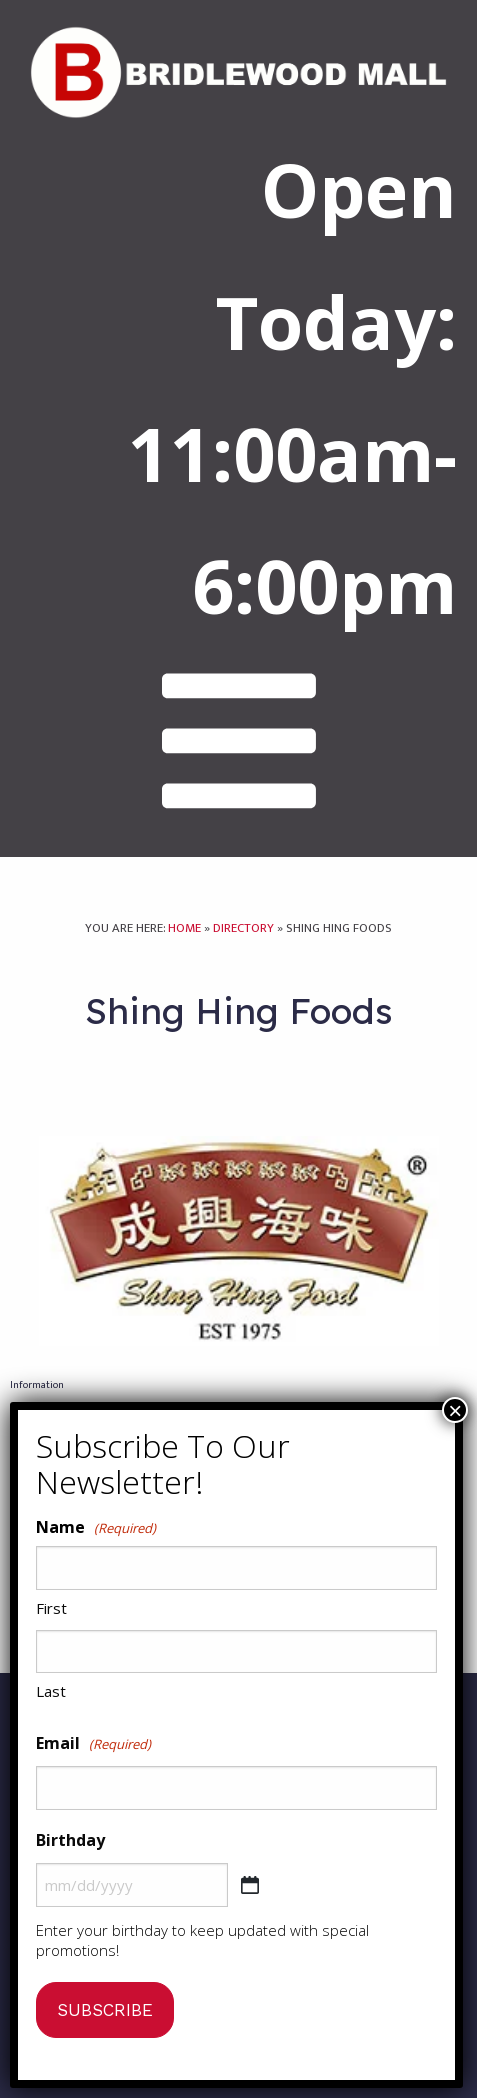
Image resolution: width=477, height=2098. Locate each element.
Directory (243, 941)
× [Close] (455, 1410)
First (51, 1608)
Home (184, 941)
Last (51, 1691)
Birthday (70, 1840)
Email (93, 1744)
